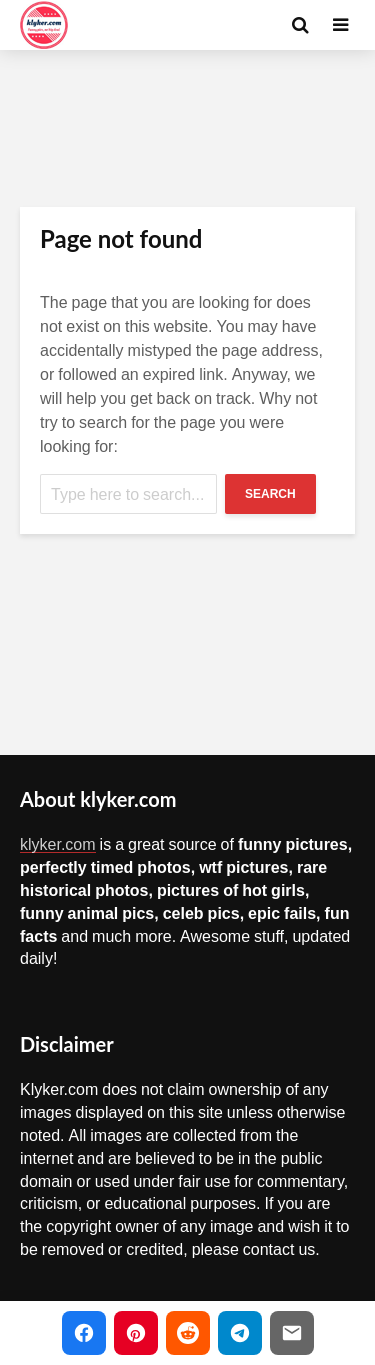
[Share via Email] (292, 1333)
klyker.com (58, 844)
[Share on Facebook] (84, 1333)
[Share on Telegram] (240, 1333)
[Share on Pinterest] (136, 1333)
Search (270, 494)
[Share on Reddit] (188, 1333)
